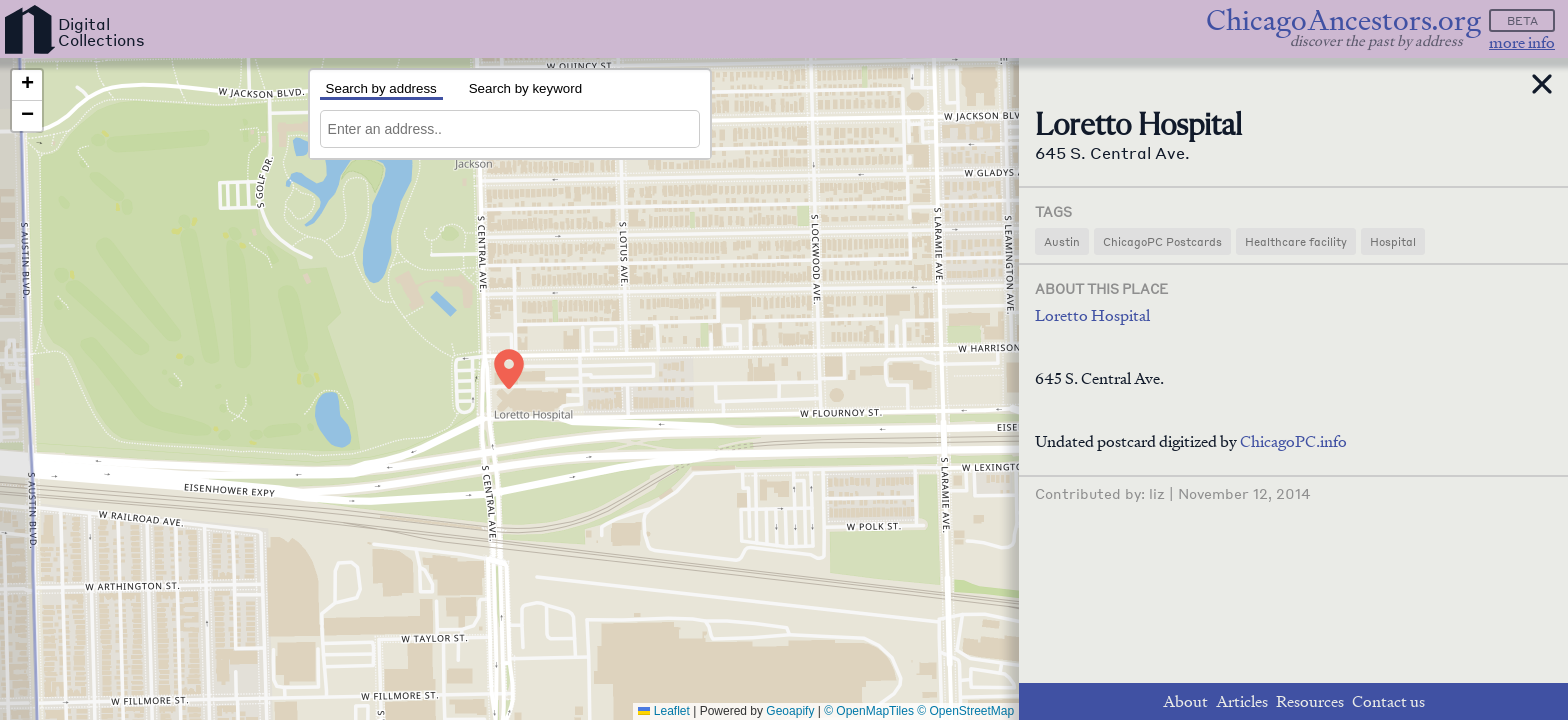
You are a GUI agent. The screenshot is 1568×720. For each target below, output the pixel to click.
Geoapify (790, 711)
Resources (1310, 701)
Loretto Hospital (1092, 315)
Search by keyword (525, 88)
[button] (509, 369)
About (1185, 701)
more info (1522, 42)
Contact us (1388, 701)
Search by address (381, 88)
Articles (1242, 701)
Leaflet (663, 711)
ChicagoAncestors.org (1343, 20)
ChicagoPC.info (1293, 441)
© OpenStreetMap (965, 711)
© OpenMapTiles (869, 711)
